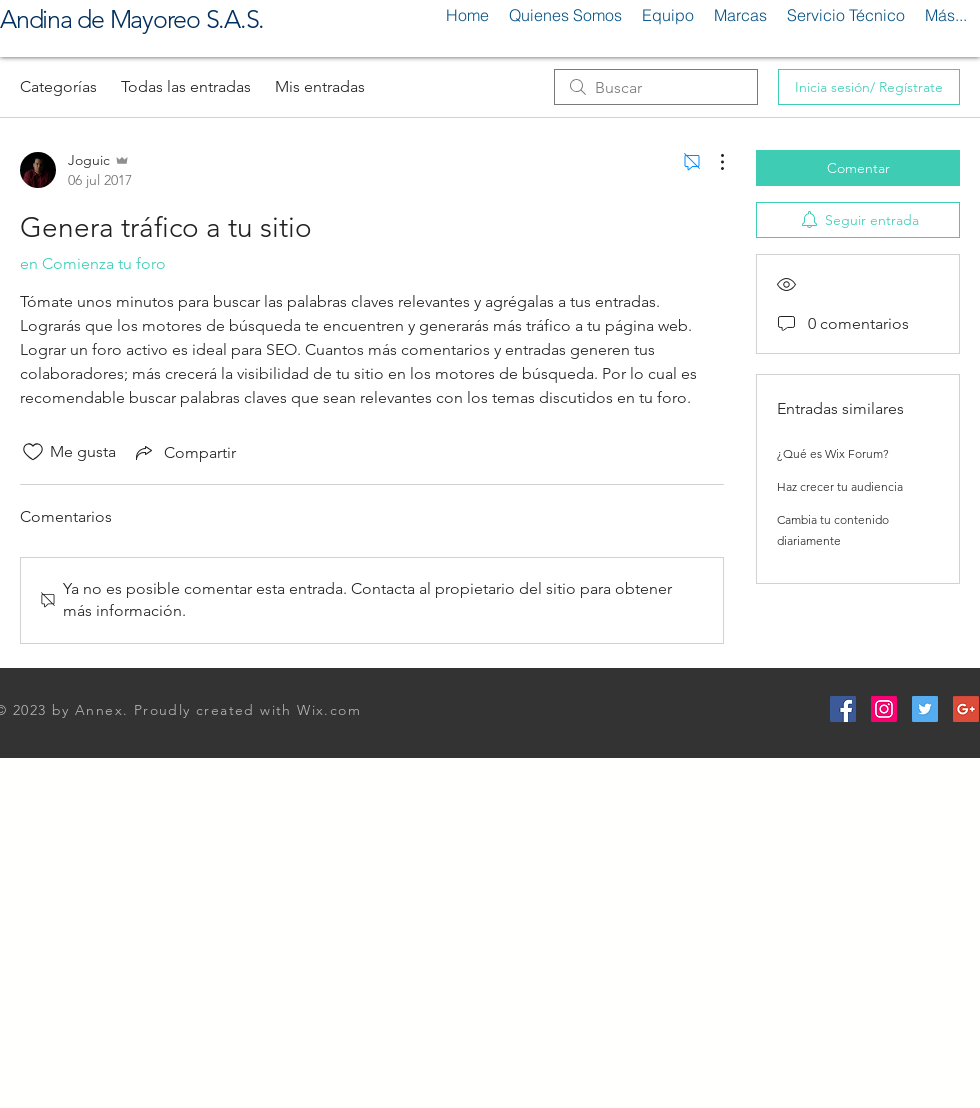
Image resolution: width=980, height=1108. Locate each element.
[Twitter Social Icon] (925, 709)
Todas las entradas (186, 86)
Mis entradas (320, 86)
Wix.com (329, 710)
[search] (656, 87)
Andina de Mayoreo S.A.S (129, 19)
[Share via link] (184, 452)
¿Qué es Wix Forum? (833, 453)
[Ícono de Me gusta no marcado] (33, 452)
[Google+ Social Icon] (966, 709)
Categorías (58, 86)
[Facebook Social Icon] (843, 709)
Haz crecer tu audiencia (840, 486)
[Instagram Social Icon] (884, 709)
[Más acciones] (712, 162)
